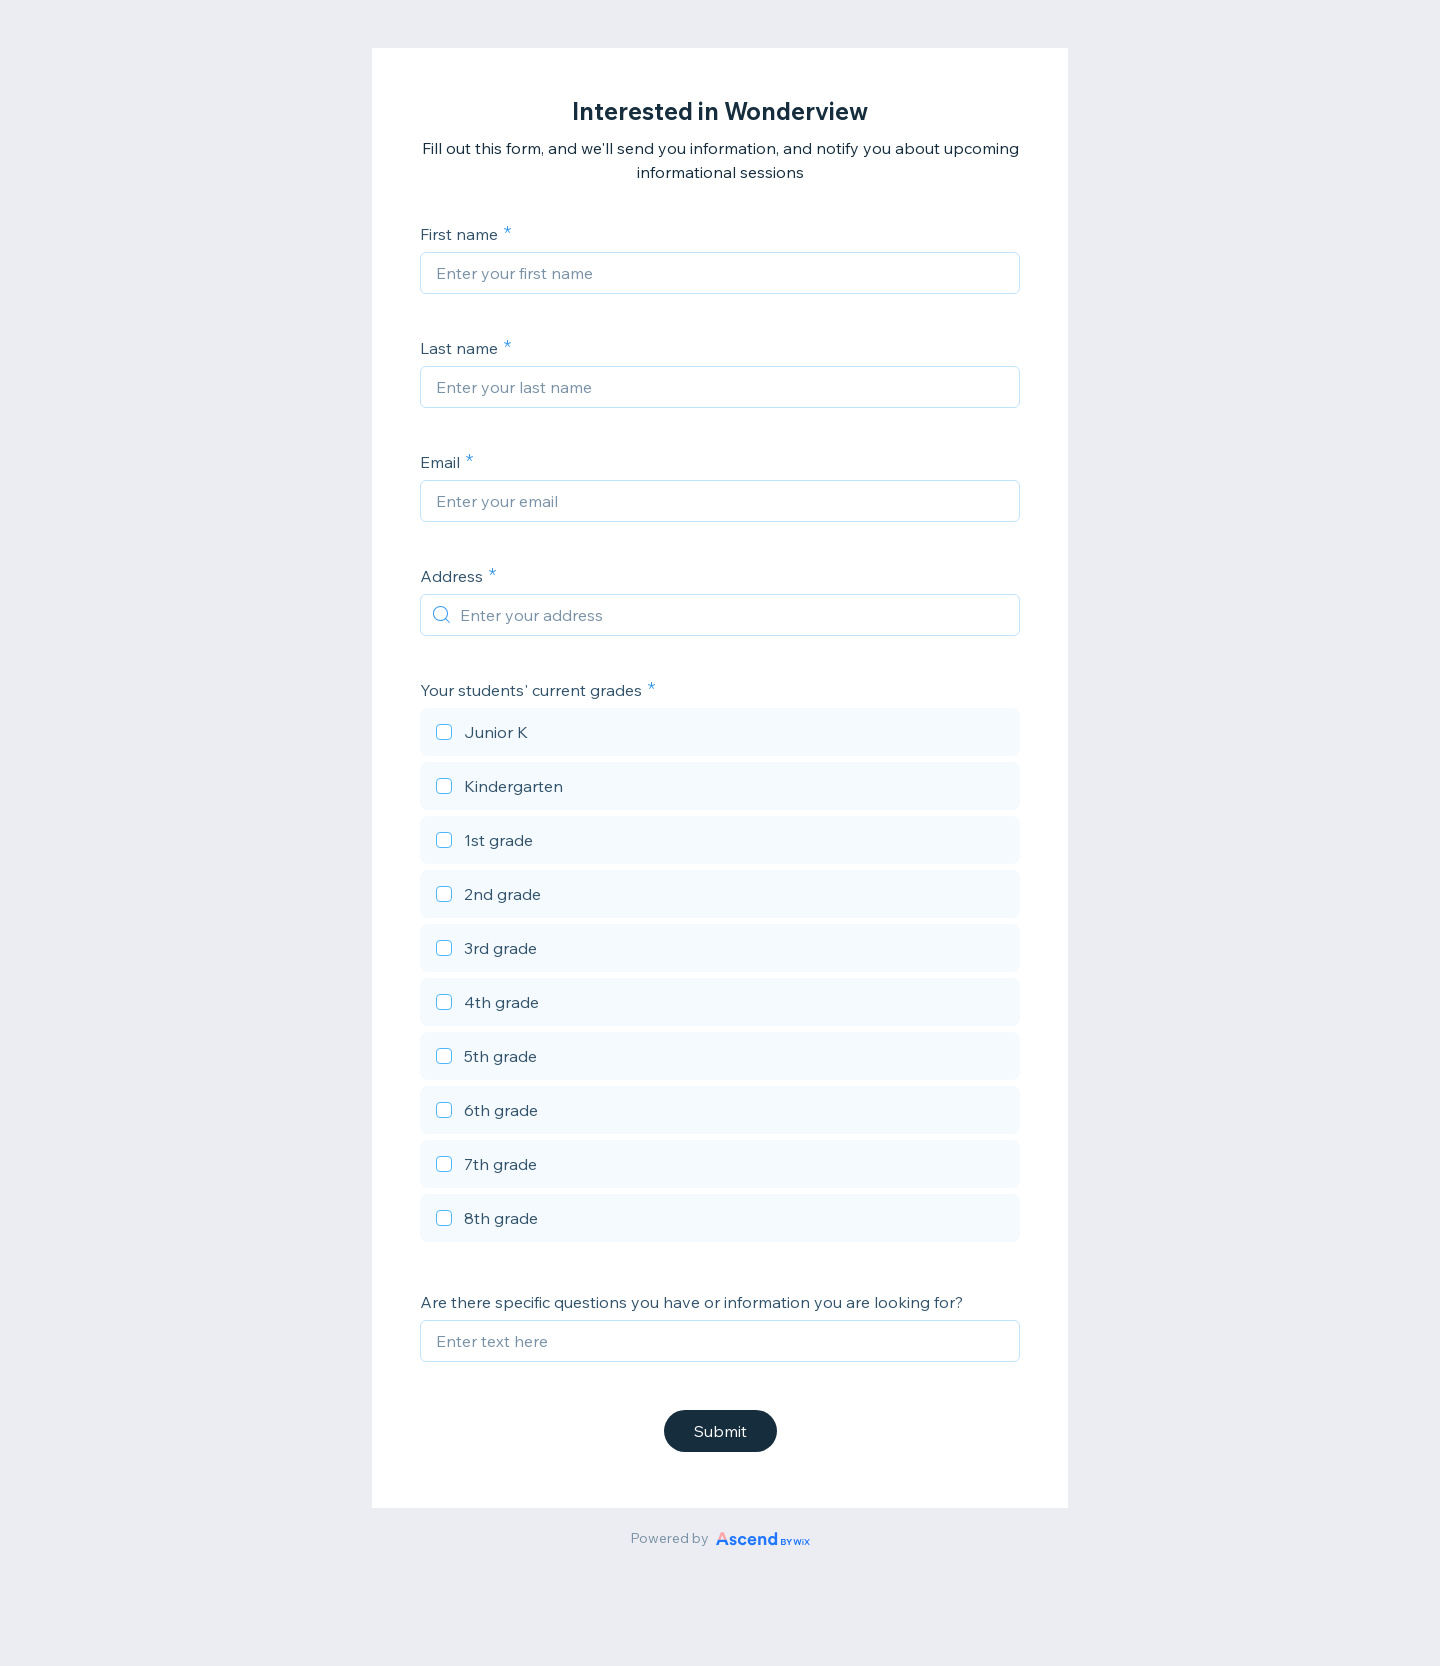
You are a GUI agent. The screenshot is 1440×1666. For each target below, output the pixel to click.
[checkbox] (720, 735)
